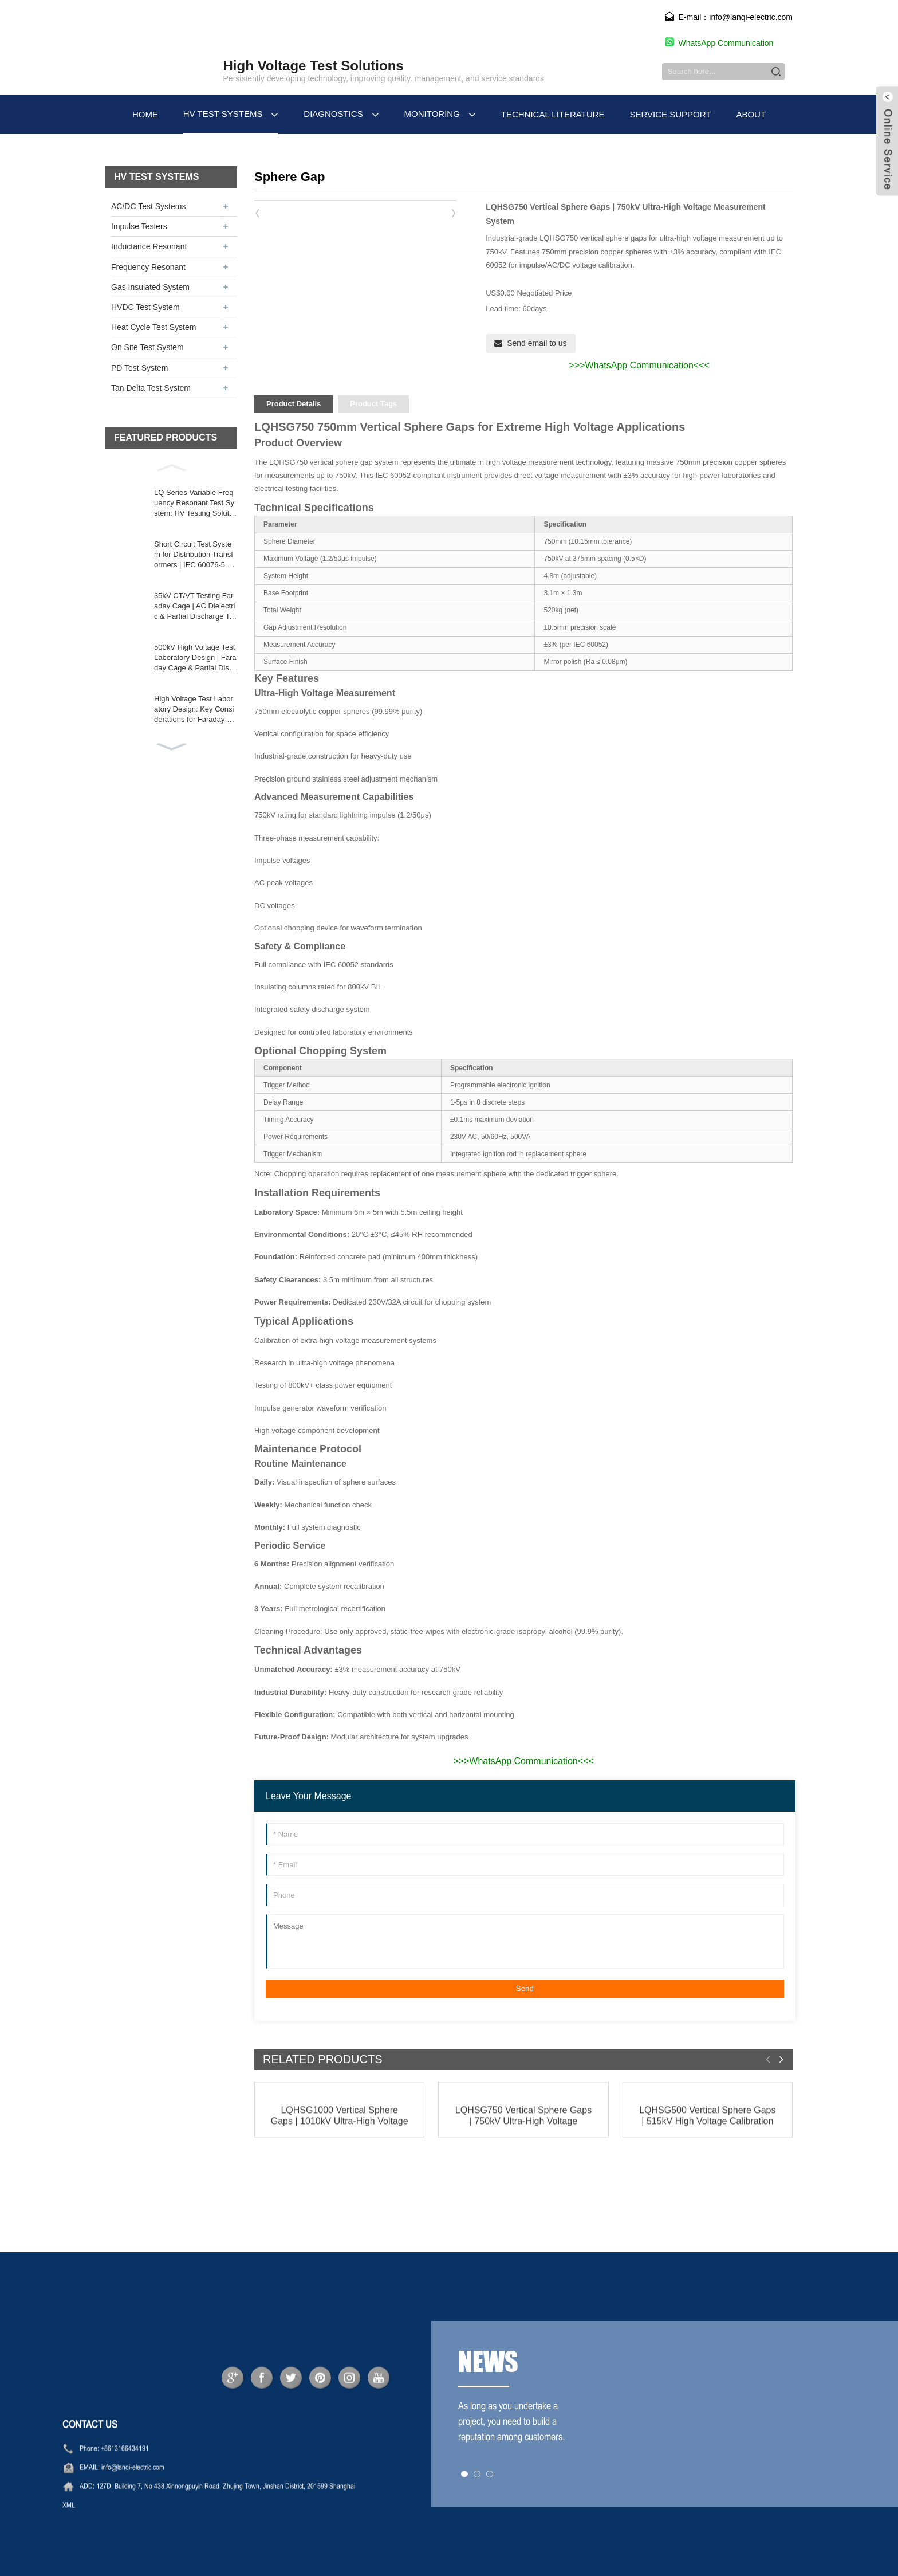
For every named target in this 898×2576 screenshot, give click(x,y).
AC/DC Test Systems (148, 206)
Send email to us (536, 343)
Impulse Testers (139, 226)
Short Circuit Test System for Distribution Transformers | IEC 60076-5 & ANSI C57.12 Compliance (194, 555)
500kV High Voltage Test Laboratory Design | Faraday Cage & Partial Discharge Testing (195, 658)
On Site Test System (147, 347)
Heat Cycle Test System (153, 327)
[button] (171, 466)
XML (68, 2534)
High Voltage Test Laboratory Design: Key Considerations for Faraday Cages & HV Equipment (195, 709)
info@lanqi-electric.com (132, 2496)
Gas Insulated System (150, 287)
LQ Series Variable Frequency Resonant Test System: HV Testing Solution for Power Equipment (194, 503)
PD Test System (139, 367)
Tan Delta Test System (151, 387)
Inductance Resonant (149, 246)
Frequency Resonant (148, 267)
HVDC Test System (145, 307)
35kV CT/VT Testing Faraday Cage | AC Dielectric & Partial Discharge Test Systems (195, 606)
